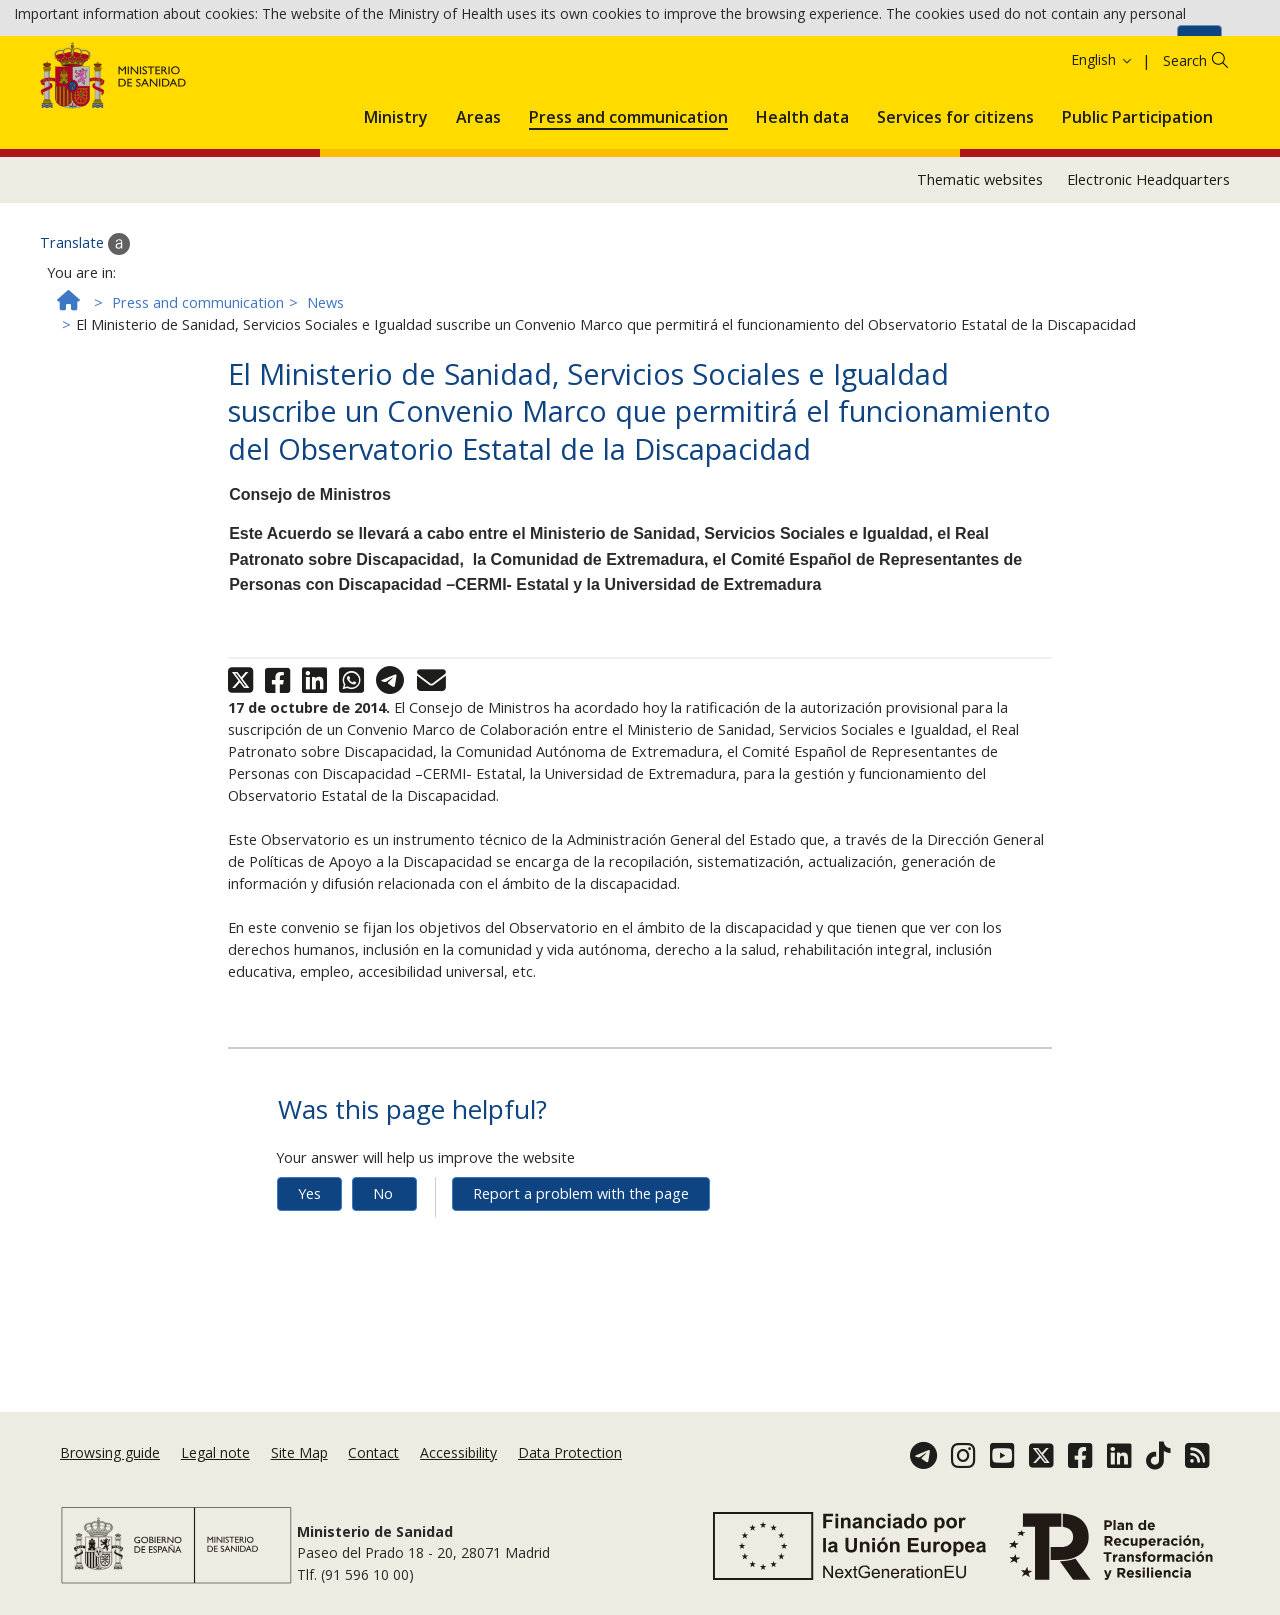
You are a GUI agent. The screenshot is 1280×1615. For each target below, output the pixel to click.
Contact (373, 1472)
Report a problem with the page (581, 1276)
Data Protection (570, 1472)
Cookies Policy (1123, 48)
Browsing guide (110, 1472)
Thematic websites (980, 262)
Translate (85, 327)
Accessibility (458, 1472)
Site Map (299, 1472)
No (383, 1276)
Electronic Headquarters (1148, 262)
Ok (1199, 49)
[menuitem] (396, 196)
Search (1185, 143)
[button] (396, 196)
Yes (309, 1276)
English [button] (1102, 142)
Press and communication (198, 386)
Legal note (215, 1472)
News (325, 386)
